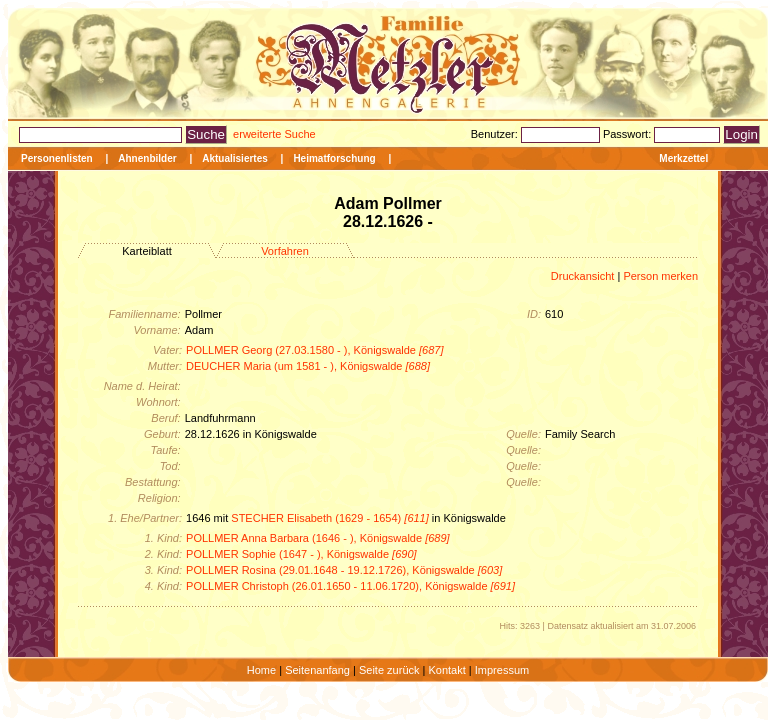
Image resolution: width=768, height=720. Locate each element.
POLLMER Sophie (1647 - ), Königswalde (301, 554)
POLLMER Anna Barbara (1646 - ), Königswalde (318, 538)
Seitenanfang (317, 670)
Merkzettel (683, 158)
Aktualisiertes (235, 158)
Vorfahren (285, 251)
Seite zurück (389, 670)
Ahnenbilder (147, 158)
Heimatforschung (334, 158)
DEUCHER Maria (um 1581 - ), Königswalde (308, 366)
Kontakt (446, 670)
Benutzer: (496, 134)
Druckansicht (583, 276)
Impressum (502, 670)
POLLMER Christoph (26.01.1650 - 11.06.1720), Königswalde (350, 586)
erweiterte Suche (274, 134)
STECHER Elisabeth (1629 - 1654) (330, 518)
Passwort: (628, 134)
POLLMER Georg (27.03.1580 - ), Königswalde (314, 350)
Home (261, 670)
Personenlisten (57, 158)
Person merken (660, 276)
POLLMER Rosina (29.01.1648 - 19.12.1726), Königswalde (344, 570)
